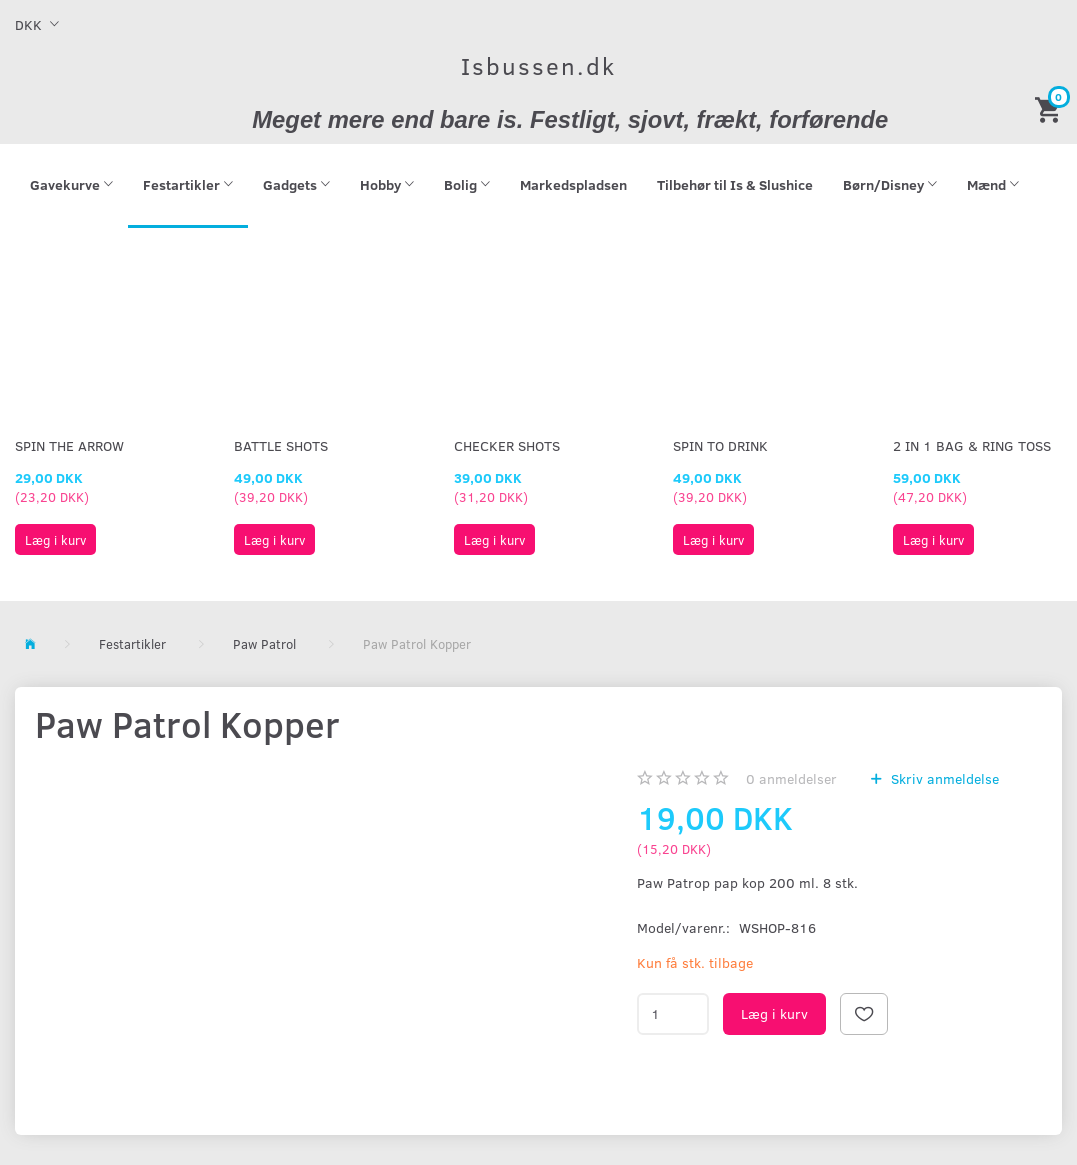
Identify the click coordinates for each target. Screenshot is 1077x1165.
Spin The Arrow (69, 445)
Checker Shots (507, 445)
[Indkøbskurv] (1051, 108)
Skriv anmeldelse (943, 778)
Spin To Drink (720, 445)
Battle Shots (281, 445)
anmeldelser (791, 778)
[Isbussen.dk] (538, 65)
